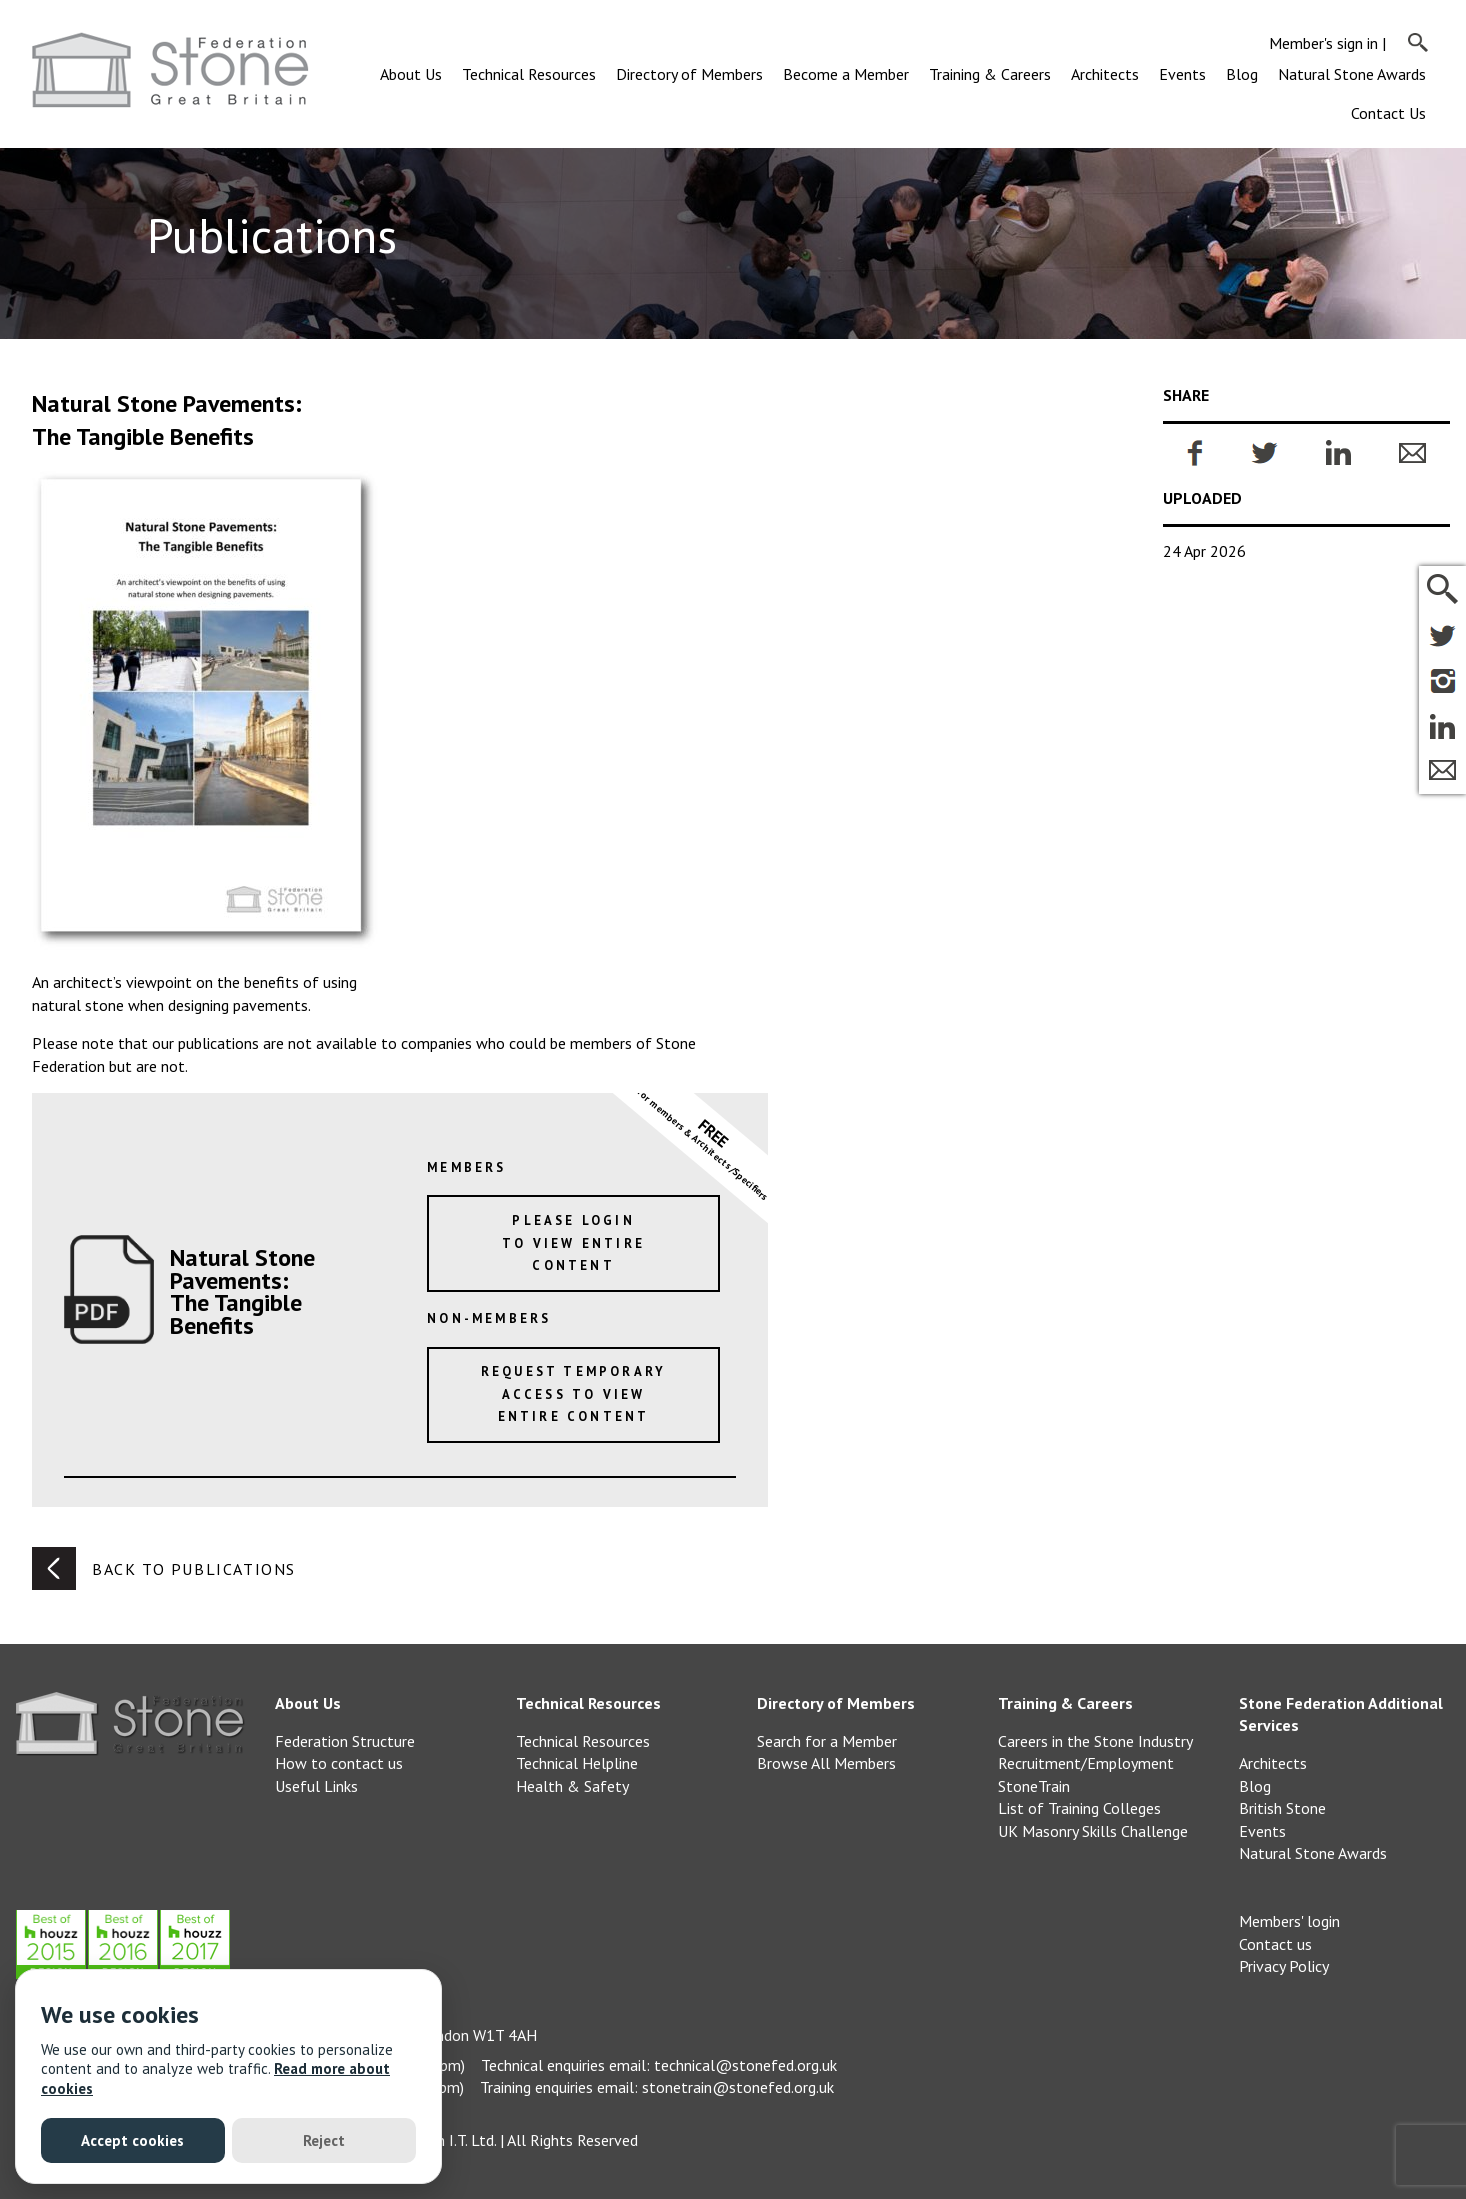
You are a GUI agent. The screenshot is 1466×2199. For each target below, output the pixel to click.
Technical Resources (529, 74)
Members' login (1289, 1921)
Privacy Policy (1284, 1966)
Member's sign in (1323, 43)
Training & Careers (990, 74)
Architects (1105, 74)
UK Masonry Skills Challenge (1093, 1831)
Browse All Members (826, 1763)
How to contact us (339, 1763)
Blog (1242, 74)
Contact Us (1388, 113)
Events (1182, 74)
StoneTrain (1034, 1786)
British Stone (1282, 1808)
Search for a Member (827, 1741)
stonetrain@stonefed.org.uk (738, 2087)
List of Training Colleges (1079, 1808)
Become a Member (846, 74)
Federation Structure (345, 1741)
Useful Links (316, 1786)
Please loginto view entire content (573, 1243)
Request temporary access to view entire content (573, 1394)
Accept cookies (132, 2140)
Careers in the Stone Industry (1095, 1741)
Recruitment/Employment (1086, 1763)
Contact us (1275, 1944)
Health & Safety (572, 1786)
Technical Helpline (577, 1763)
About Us (411, 74)
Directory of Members (689, 74)
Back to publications (164, 1568)
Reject (324, 2140)
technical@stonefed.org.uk (745, 2065)
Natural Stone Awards (1352, 74)
